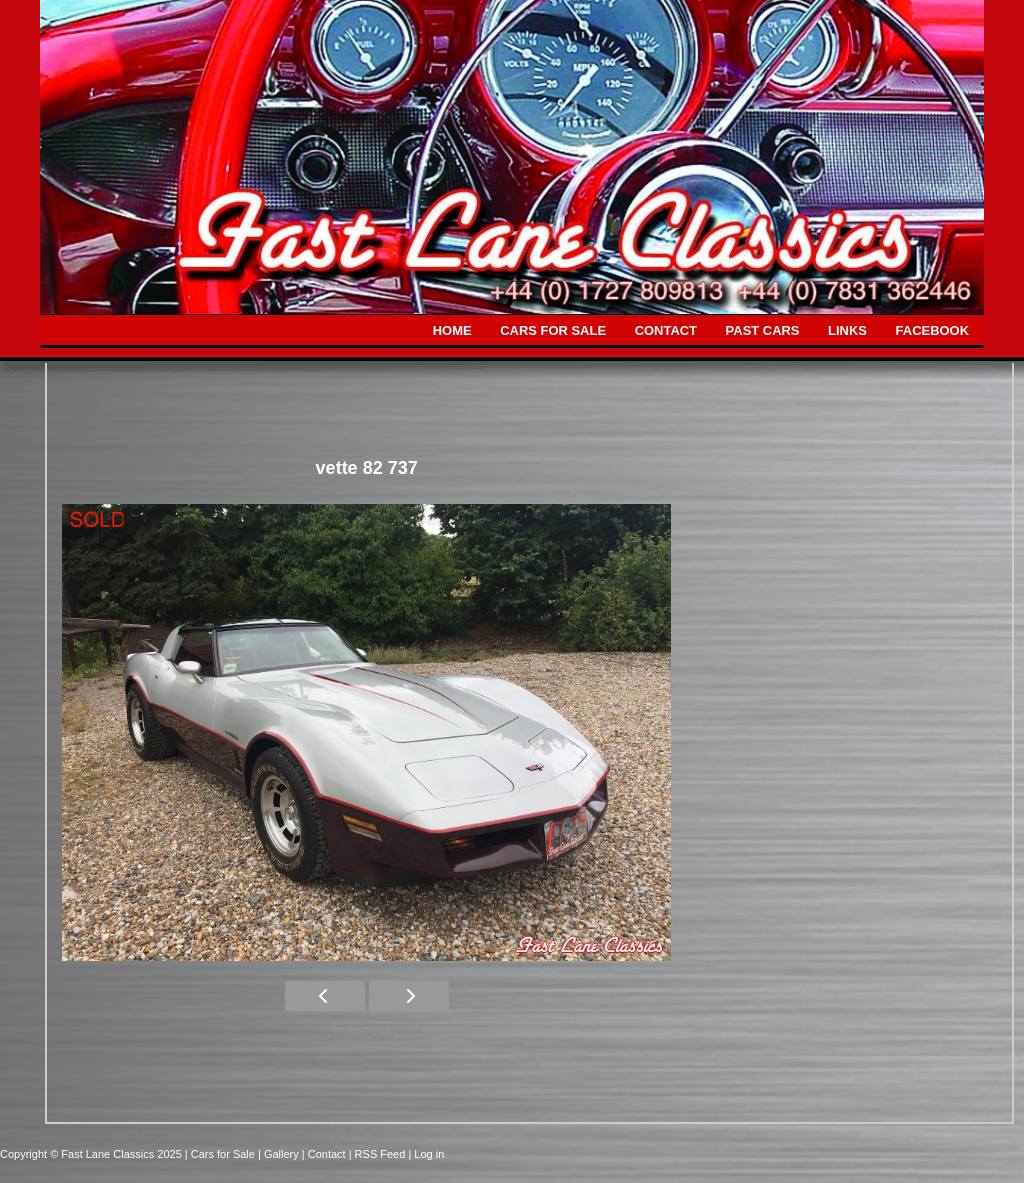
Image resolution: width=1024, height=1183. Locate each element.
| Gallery (280, 1154)
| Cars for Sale (221, 1154)
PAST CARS (763, 330)
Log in (429, 1154)
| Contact (325, 1154)
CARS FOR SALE (553, 330)
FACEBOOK (932, 330)
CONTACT (666, 330)
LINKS (847, 330)
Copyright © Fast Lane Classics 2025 (92, 1154)
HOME (452, 330)
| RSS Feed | (382, 1154)
